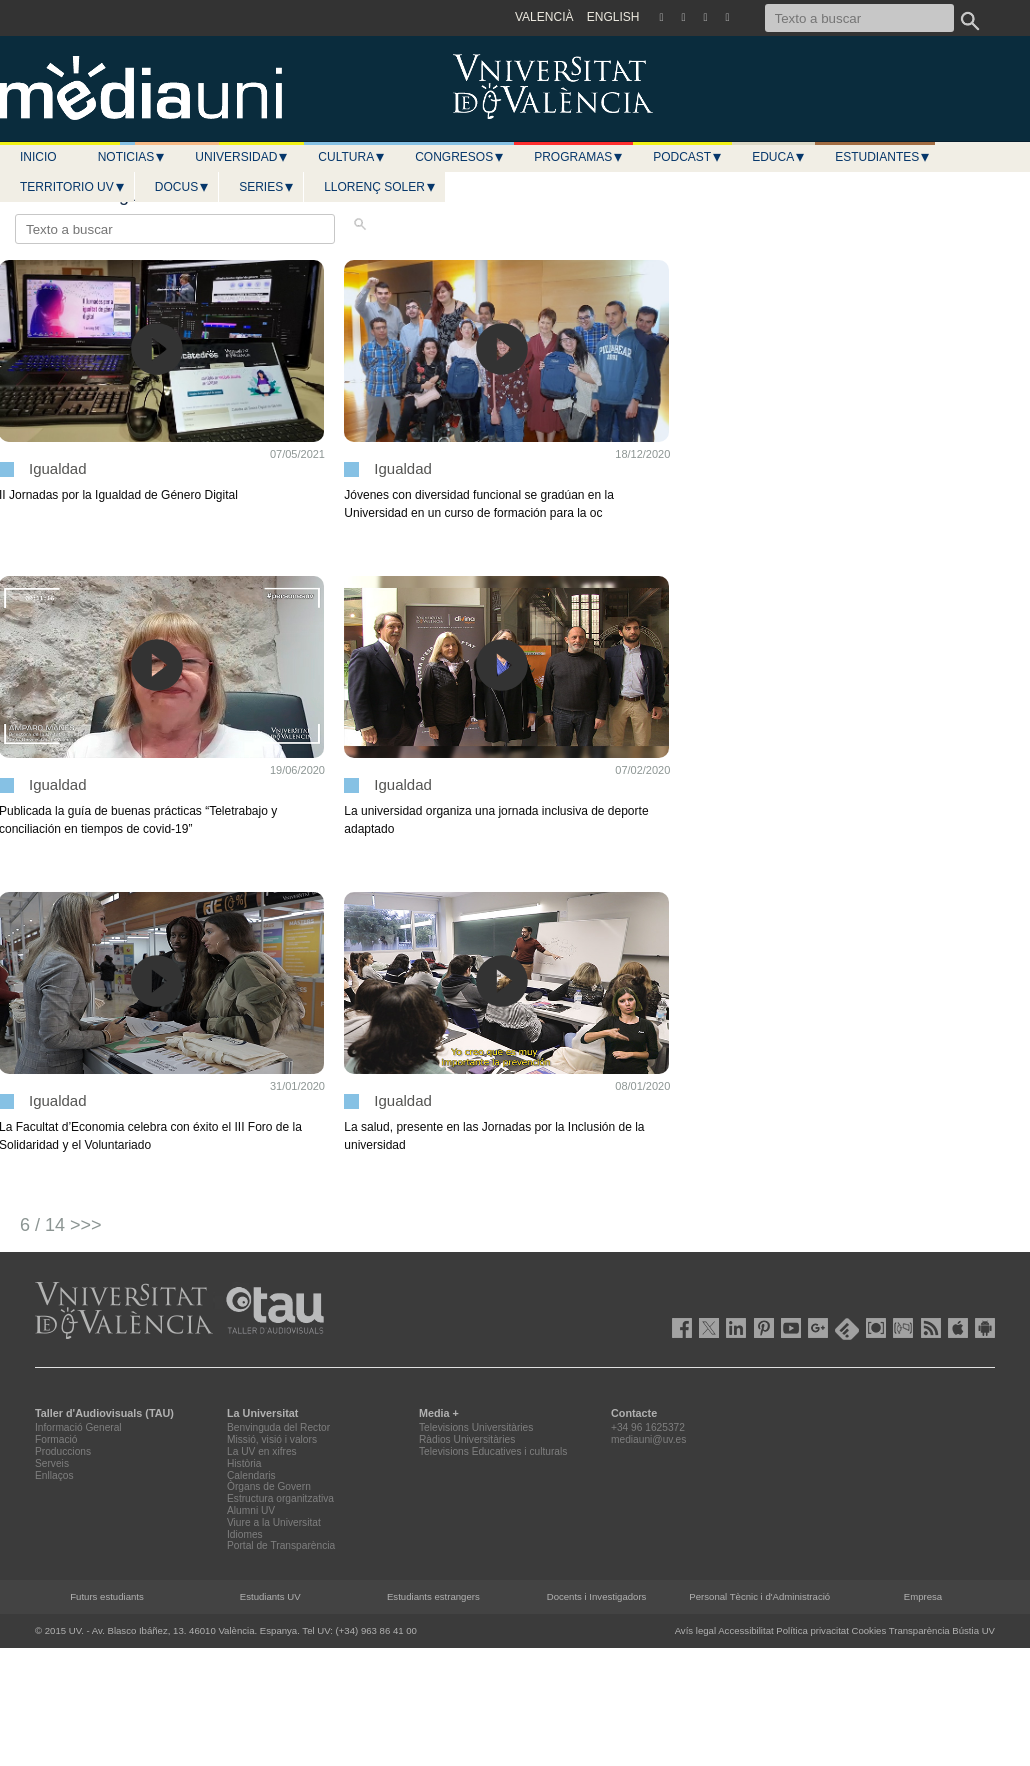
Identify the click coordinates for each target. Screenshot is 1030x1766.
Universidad (242, 157)
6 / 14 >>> (61, 1225)
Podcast (688, 157)
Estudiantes (883, 157)
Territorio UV (73, 187)
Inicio (38, 157)
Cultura (352, 157)
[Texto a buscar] (859, 18)
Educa (779, 157)
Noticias (132, 157)
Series (267, 187)
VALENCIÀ (544, 17)
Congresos (460, 157)
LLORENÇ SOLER (380, 187)
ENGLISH (613, 17)
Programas (579, 157)
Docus (182, 187)
